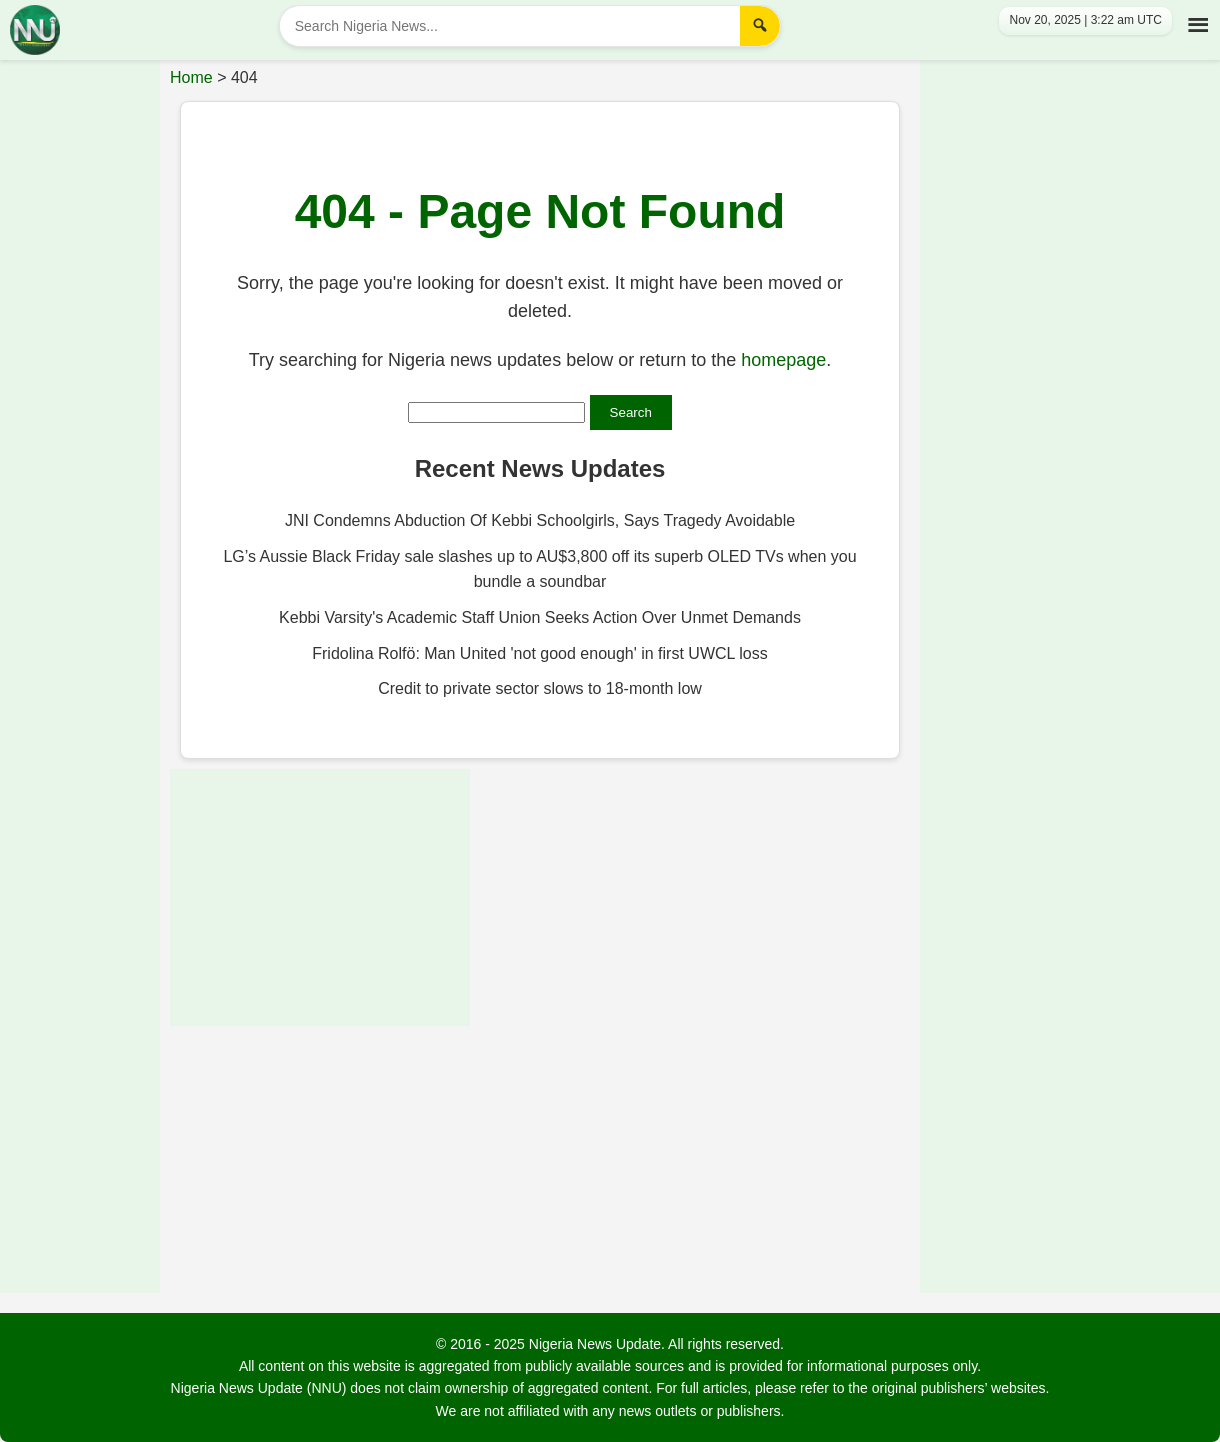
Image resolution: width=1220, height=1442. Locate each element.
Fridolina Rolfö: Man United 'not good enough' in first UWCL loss (540, 653)
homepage (783, 360)
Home (191, 77)
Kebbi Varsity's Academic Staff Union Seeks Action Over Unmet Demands (540, 617)
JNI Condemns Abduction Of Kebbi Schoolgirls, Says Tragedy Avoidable (540, 520)
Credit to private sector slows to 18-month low (540, 688)
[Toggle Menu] (1194, 21)
